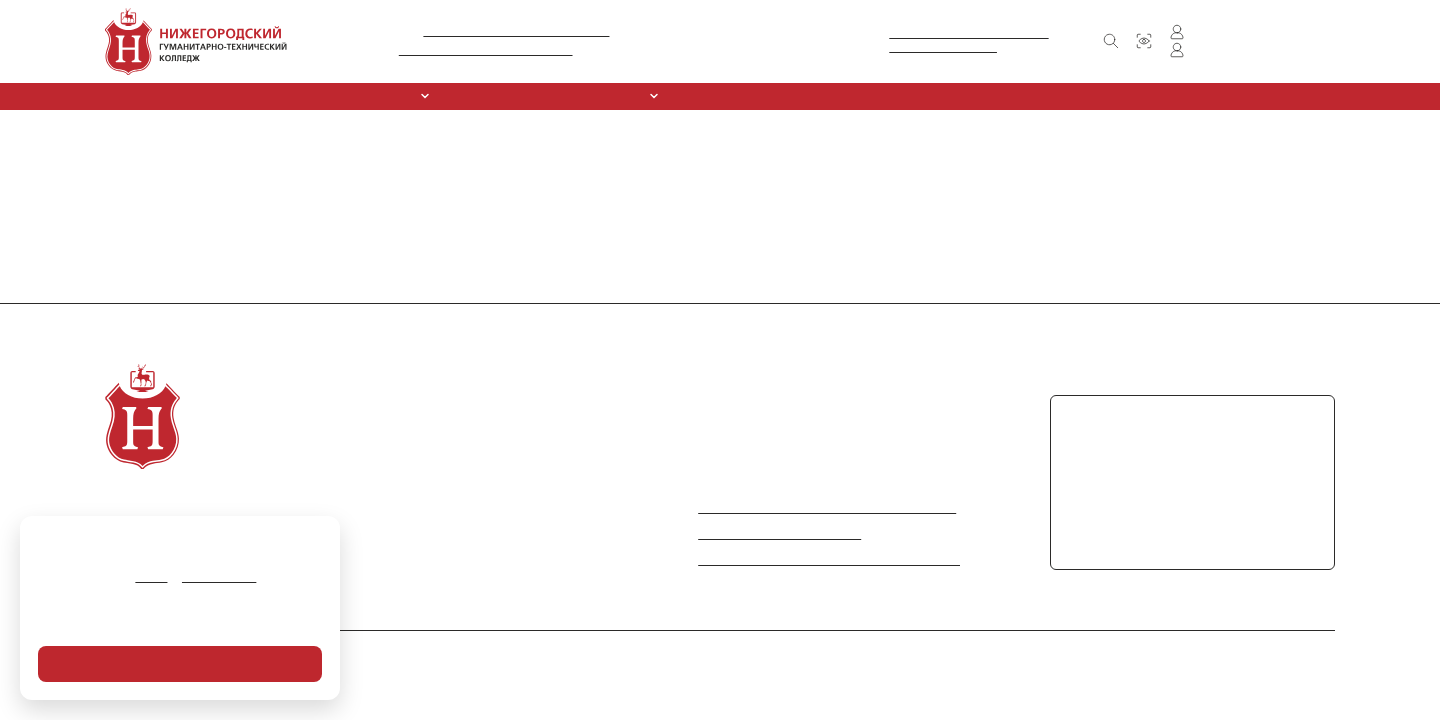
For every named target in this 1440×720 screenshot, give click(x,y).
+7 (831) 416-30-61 (691, 51)
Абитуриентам (616, 95)
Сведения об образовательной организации (248, 95)
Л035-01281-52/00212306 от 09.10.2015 (478, 51)
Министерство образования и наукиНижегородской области (960, 41)
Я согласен (180, 662)
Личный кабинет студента (1228, 32)
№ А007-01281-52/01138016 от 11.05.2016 (512, 32)
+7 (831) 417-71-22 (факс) (1167, 459)
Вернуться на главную (56, 174)
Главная (20, 117)
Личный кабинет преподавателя (1243, 50)
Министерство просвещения (756, 534)
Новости (994, 95)
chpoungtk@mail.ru (1126, 532)
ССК (703, 95)
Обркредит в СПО (883, 95)
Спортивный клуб (359, 534)
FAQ (522, 534)
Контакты (1082, 95)
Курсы (773, 96)
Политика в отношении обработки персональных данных (1195, 653)
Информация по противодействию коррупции (812, 560)
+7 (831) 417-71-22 (791, 51)
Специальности (481, 96)
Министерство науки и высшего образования (810, 508)
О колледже (143, 508)
